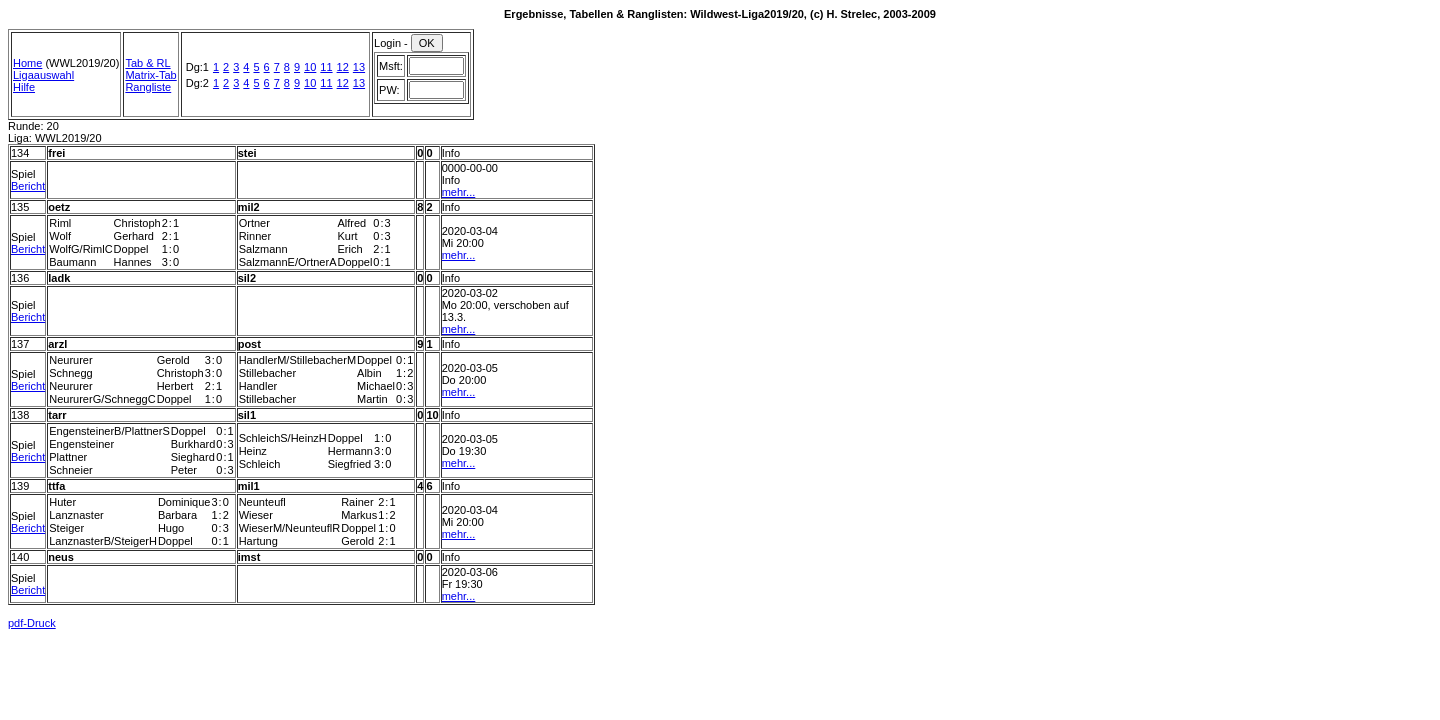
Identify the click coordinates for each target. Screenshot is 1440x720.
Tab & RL (147, 63)
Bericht (28, 186)
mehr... (459, 192)
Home (27, 63)
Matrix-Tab (150, 75)
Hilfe (24, 87)
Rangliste (148, 87)
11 (326, 67)
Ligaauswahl (43, 75)
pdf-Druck (32, 623)
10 (310, 67)
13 (359, 67)
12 (343, 67)
